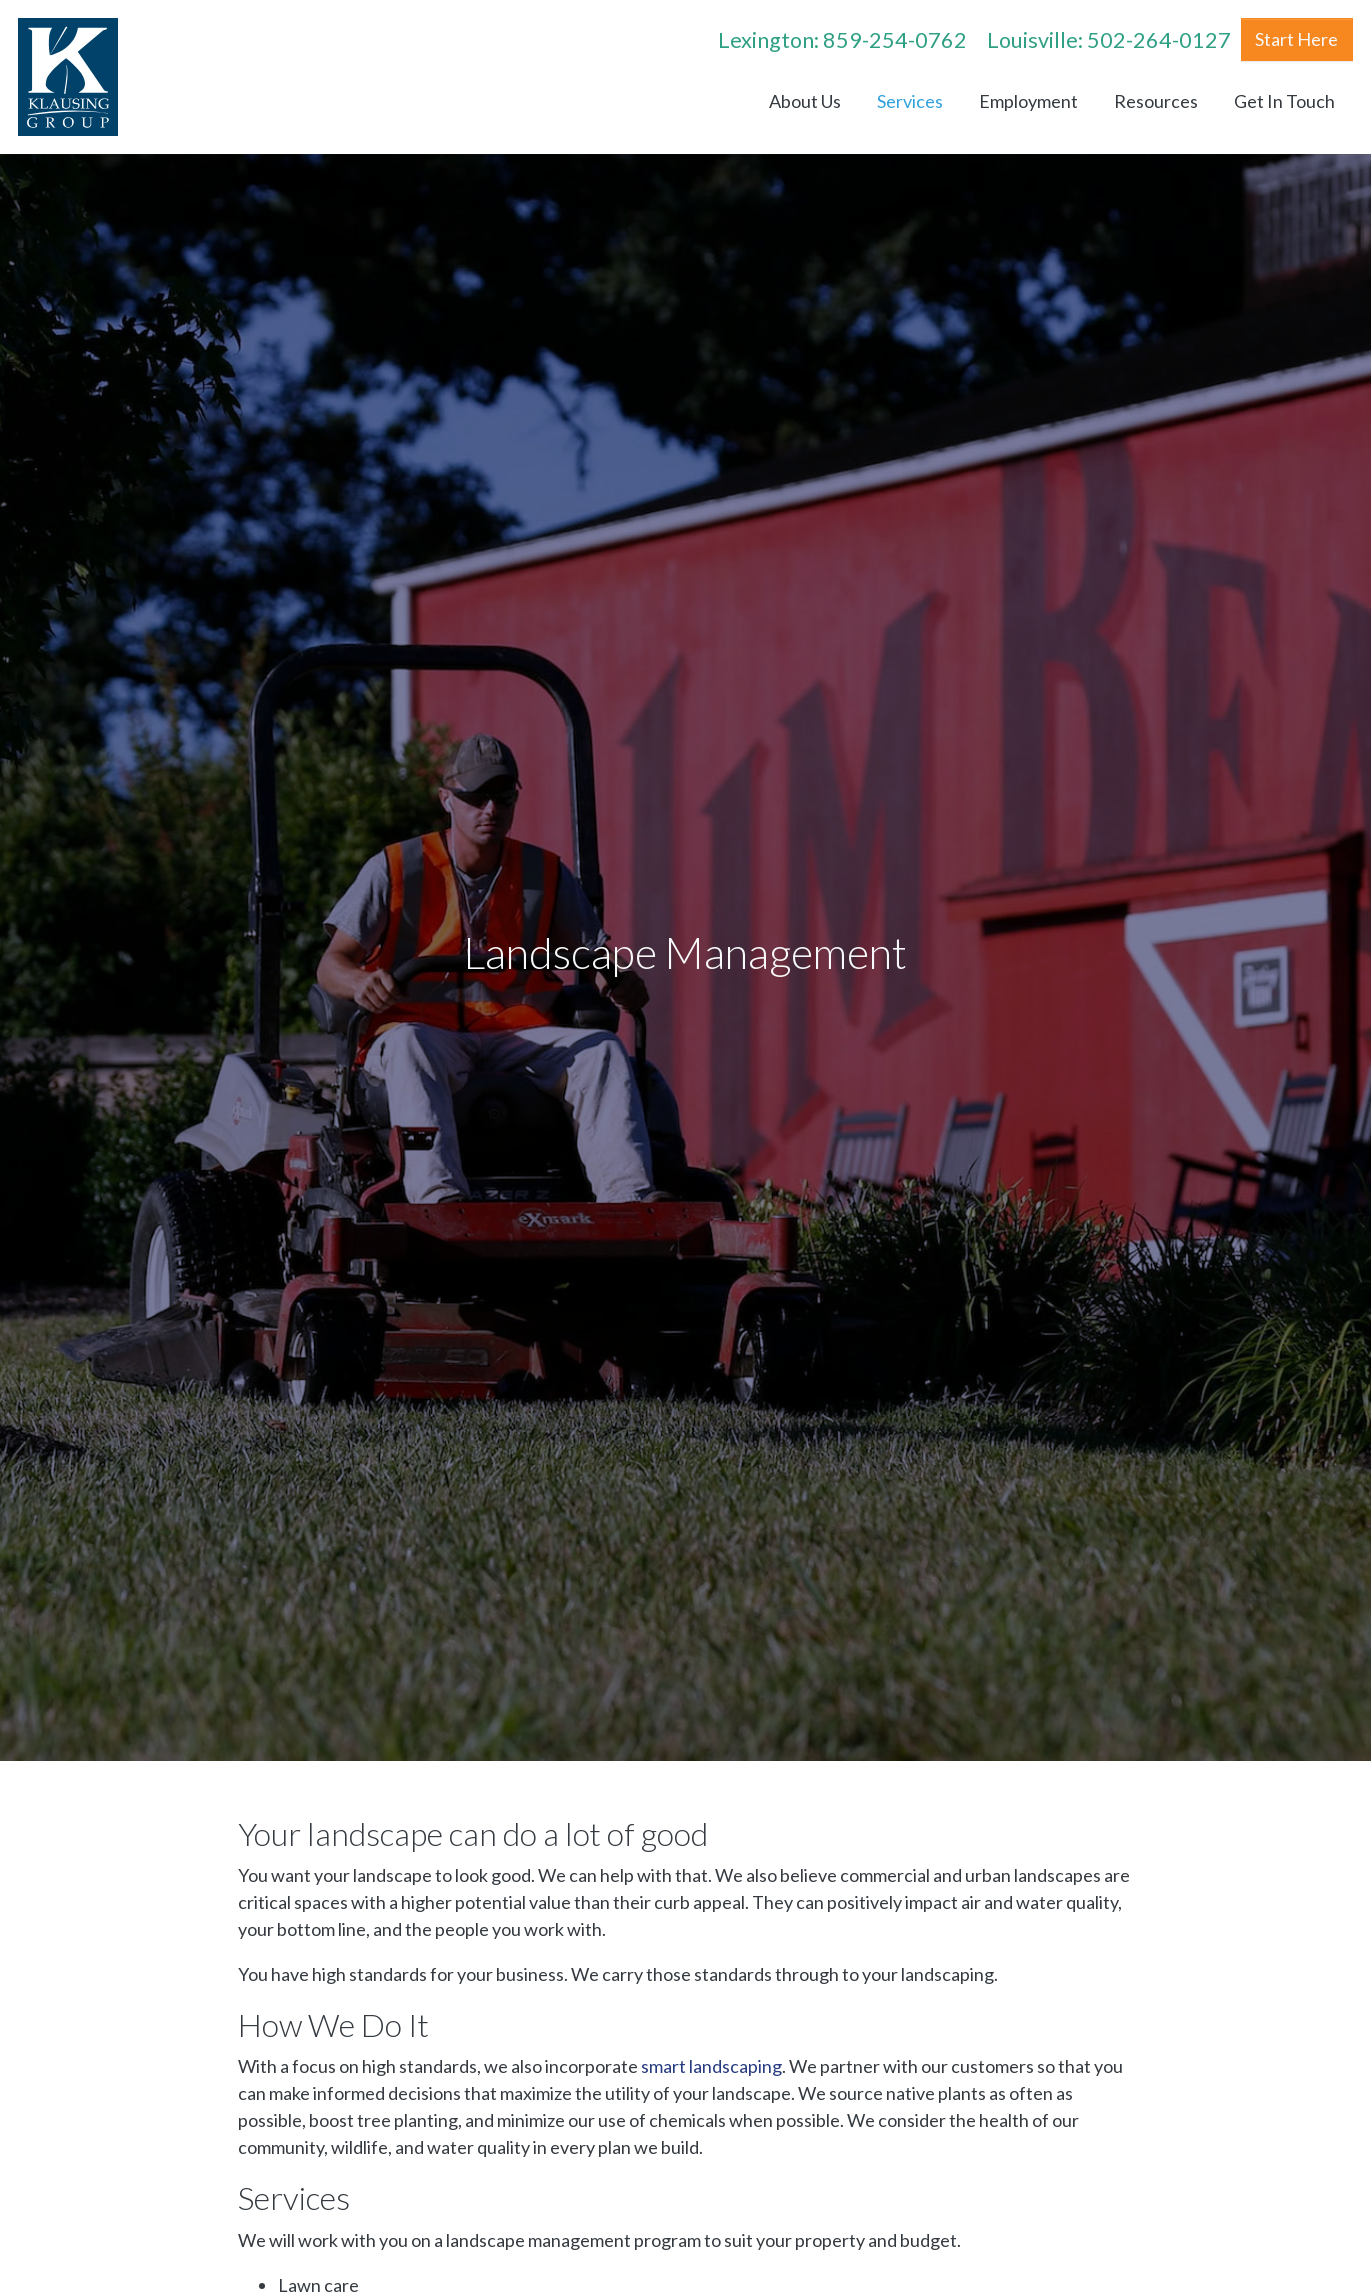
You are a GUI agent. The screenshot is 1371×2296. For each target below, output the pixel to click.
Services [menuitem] (910, 101)
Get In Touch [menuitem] (1284, 101)
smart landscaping (711, 2066)
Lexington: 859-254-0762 (842, 40)
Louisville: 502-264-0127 (1109, 40)
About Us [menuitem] (805, 101)
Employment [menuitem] (1028, 101)
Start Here (1296, 39)
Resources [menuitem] (1156, 101)
